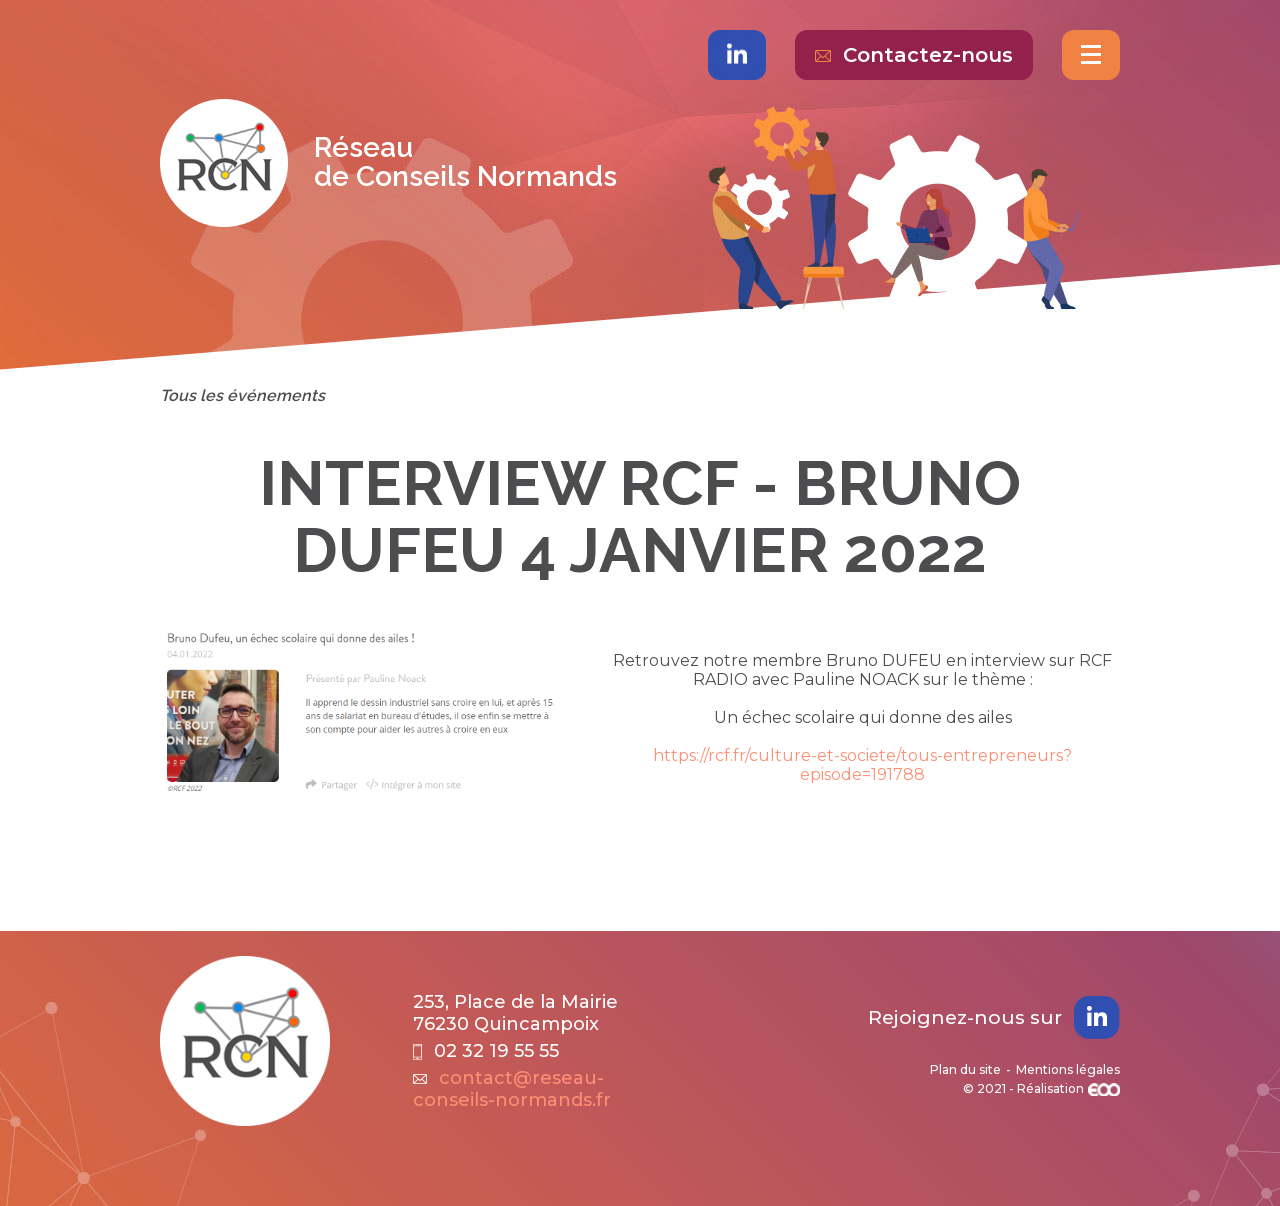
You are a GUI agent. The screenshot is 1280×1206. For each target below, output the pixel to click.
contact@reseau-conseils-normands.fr (512, 1089)
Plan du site (965, 1069)
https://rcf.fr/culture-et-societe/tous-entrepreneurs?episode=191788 (862, 765)
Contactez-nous (914, 55)
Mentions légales (1068, 1069)
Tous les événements (242, 395)
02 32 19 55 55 (486, 1051)
